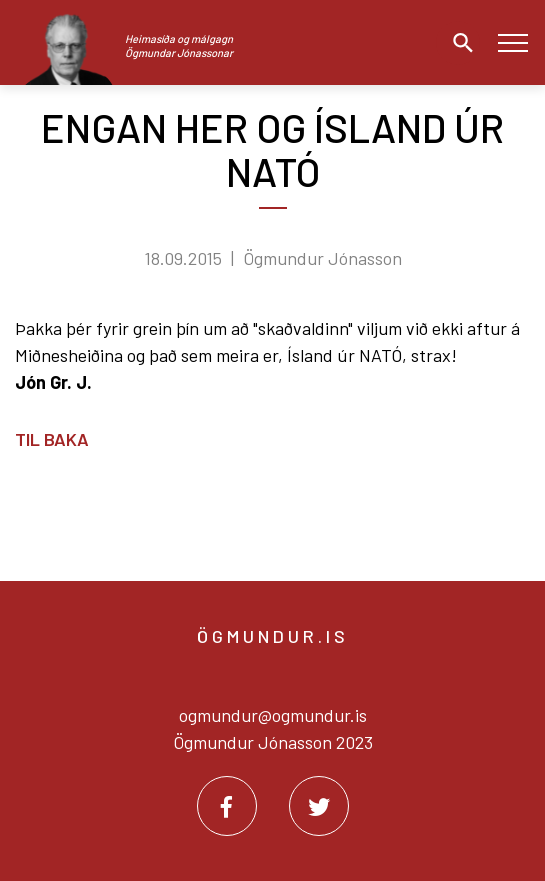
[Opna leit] (458, 43)
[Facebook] (227, 806)
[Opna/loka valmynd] (512, 42)
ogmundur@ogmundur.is (273, 715)
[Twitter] (319, 806)
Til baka (52, 439)
